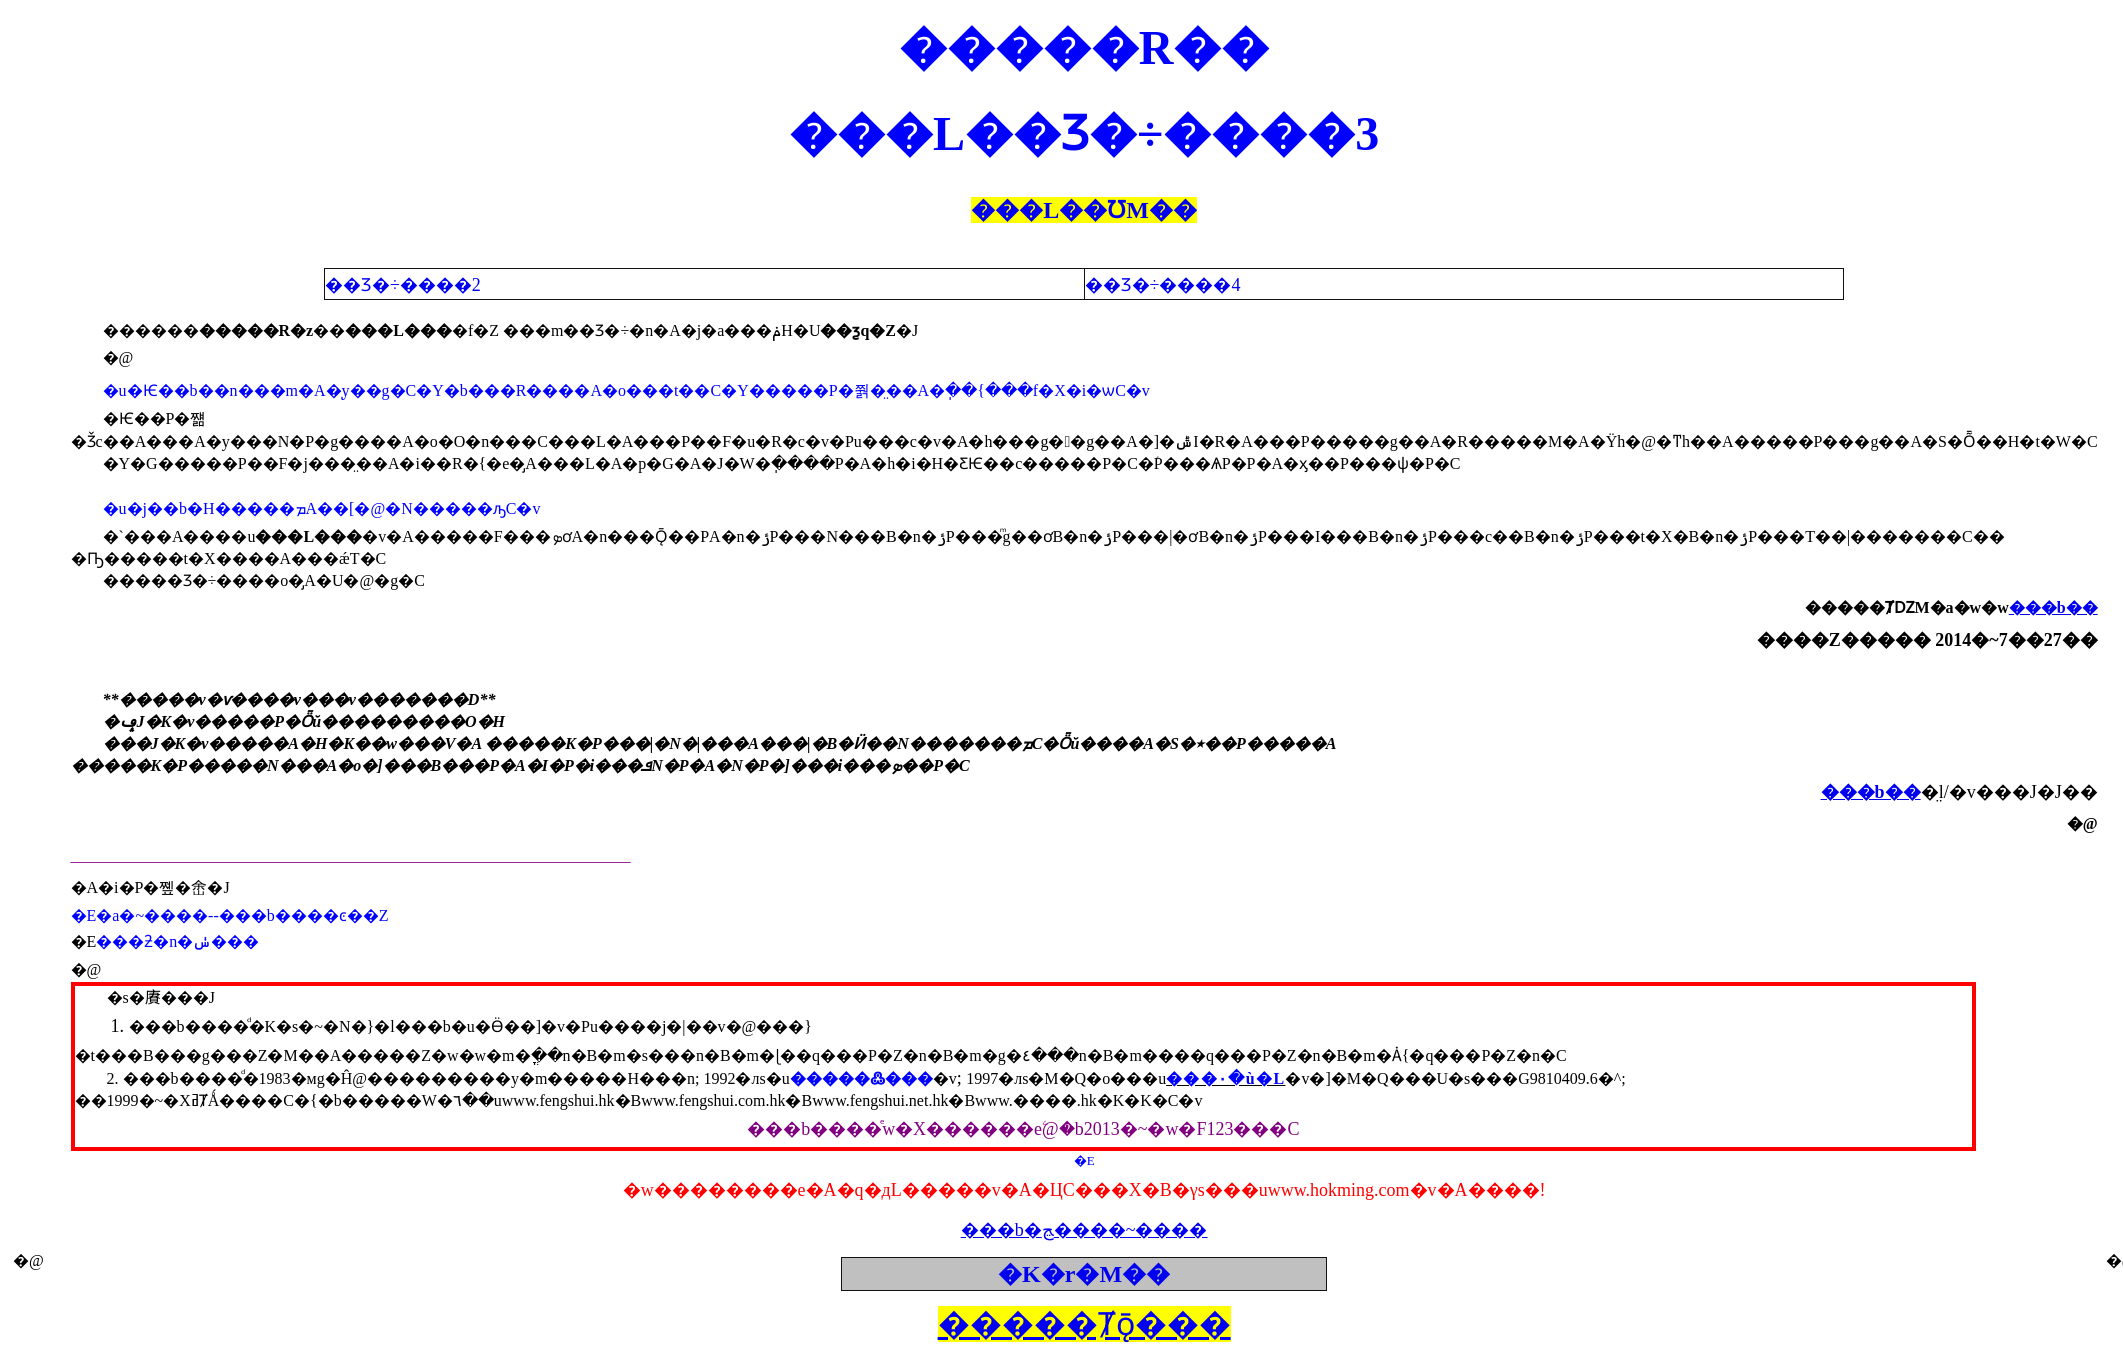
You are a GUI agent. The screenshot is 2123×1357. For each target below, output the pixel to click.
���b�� (2053, 607)
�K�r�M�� (1084, 1274)
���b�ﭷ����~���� (1084, 1230)
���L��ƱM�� (1084, 210)
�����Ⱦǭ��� (1084, 1324)
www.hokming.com (1339, 1190)
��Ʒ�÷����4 (1165, 285)
